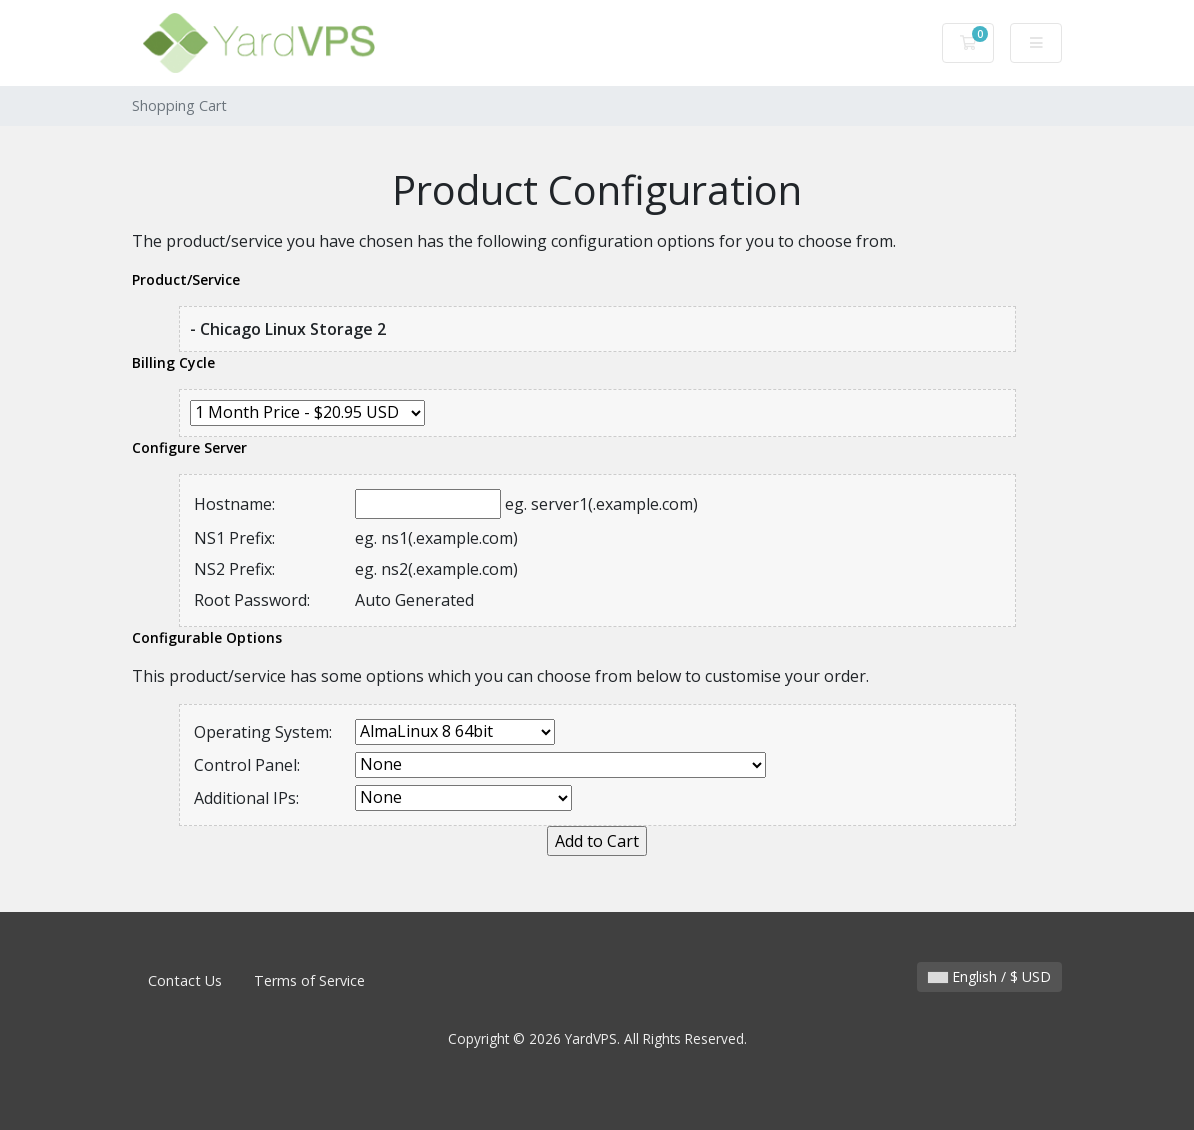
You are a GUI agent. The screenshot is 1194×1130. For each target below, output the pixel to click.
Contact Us (185, 980)
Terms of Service (309, 980)
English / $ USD (989, 976)
